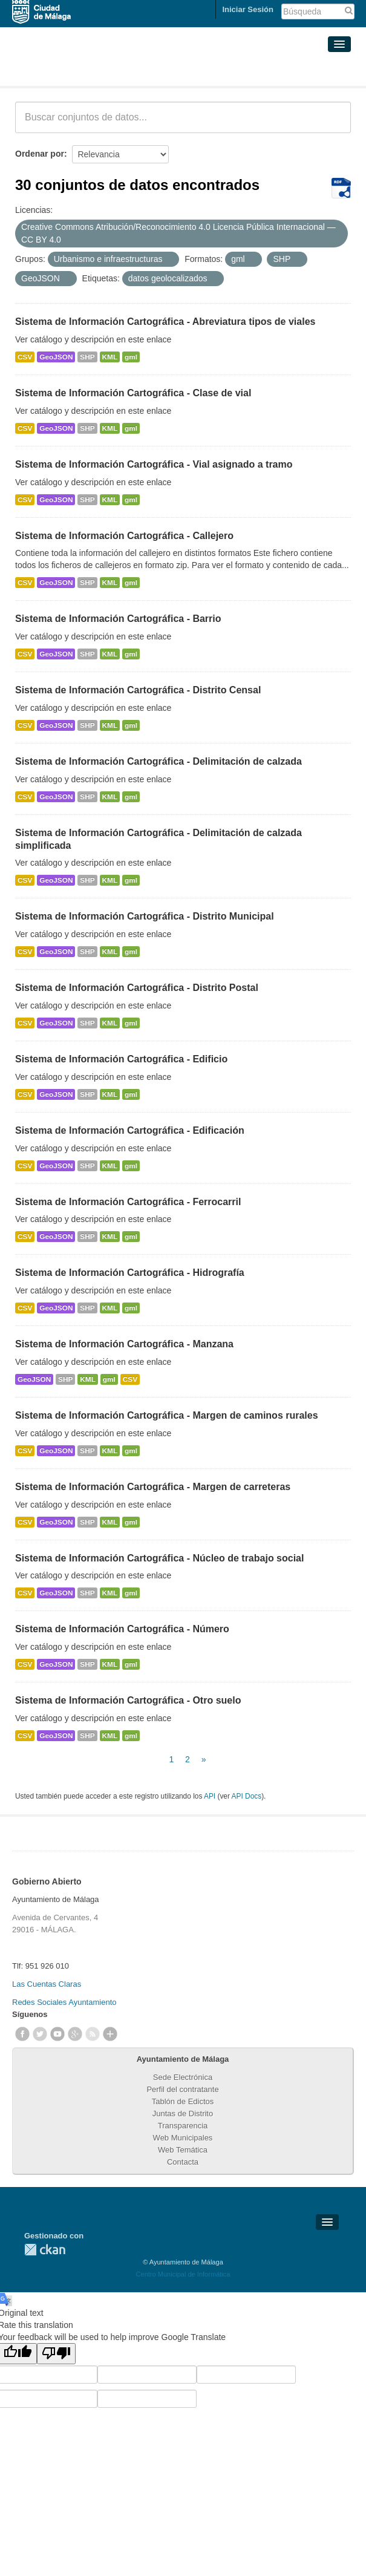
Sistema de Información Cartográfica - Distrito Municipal (144, 916)
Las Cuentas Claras (46, 1984)
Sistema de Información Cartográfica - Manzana (124, 1344)
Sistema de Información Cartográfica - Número (122, 1629)
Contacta (182, 2161)
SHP (87, 357)
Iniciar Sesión (247, 9)
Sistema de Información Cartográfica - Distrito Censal (138, 690)
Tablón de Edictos (183, 2101)
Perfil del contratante (182, 2089)
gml (131, 357)
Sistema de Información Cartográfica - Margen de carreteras (152, 1487)
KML (110, 357)
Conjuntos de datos (68, 71)
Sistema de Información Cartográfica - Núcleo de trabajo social (159, 1558)
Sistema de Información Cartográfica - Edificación (129, 1130)
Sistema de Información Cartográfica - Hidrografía (129, 1272)
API (209, 1796)
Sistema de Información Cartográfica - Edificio (121, 1059)
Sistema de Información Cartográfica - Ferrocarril (128, 1202)
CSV (25, 357)
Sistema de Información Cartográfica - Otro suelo (128, 1700)
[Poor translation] (56, 2353)
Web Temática (183, 2149)
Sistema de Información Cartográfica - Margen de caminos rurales (166, 1415)
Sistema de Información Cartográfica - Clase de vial (133, 393)
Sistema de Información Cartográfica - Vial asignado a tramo (154, 464)
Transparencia (183, 2125)
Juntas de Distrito (182, 2113)
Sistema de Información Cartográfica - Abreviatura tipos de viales (165, 321)
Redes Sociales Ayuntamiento (64, 2002)
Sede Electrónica (182, 2077)
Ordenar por (39, 154)
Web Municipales (183, 2137)
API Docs (247, 1796)
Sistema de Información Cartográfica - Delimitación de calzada (158, 761)
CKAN (44, 2249)
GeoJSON (56, 357)
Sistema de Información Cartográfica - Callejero (124, 536)
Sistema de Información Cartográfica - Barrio (118, 618)
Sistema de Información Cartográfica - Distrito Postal (136, 987)
